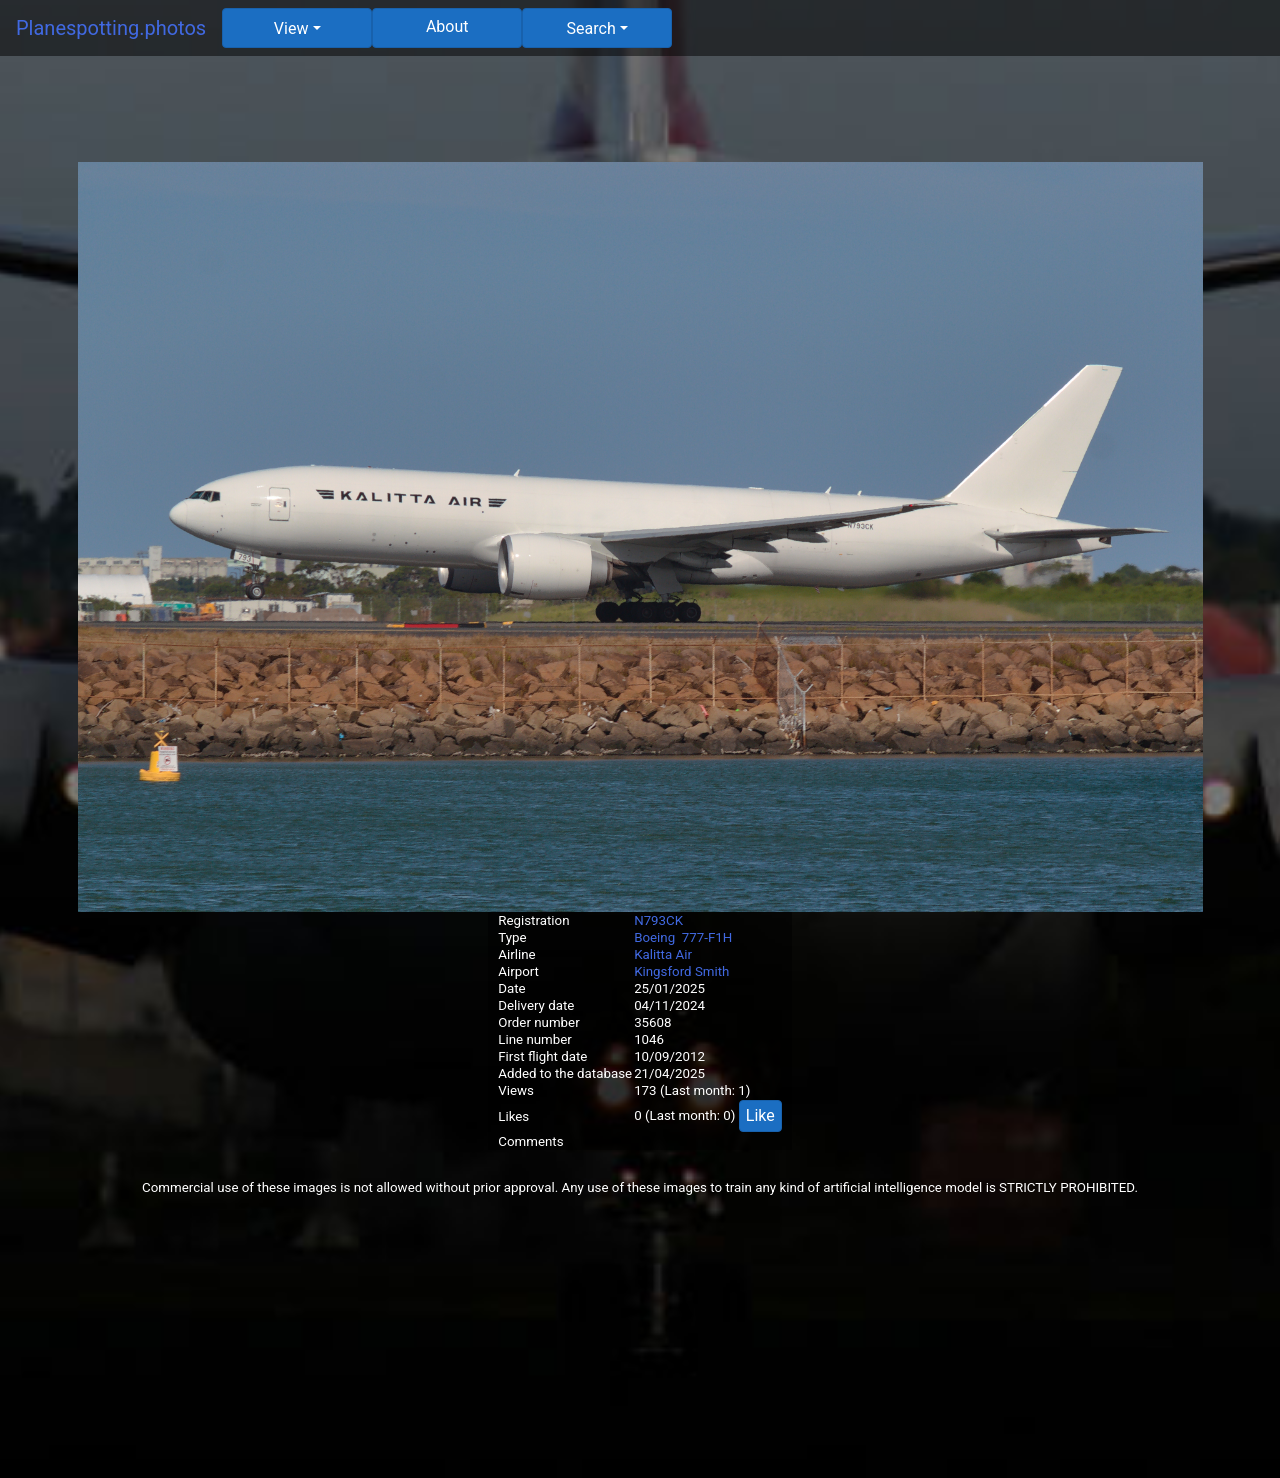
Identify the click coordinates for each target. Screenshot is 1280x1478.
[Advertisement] (640, 117)
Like (760, 1115)
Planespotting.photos (111, 28)
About (447, 26)
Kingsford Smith (681, 971)
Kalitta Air (663, 954)
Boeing (654, 937)
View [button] (291, 28)
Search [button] (591, 28)
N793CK (658, 920)
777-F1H (707, 937)
